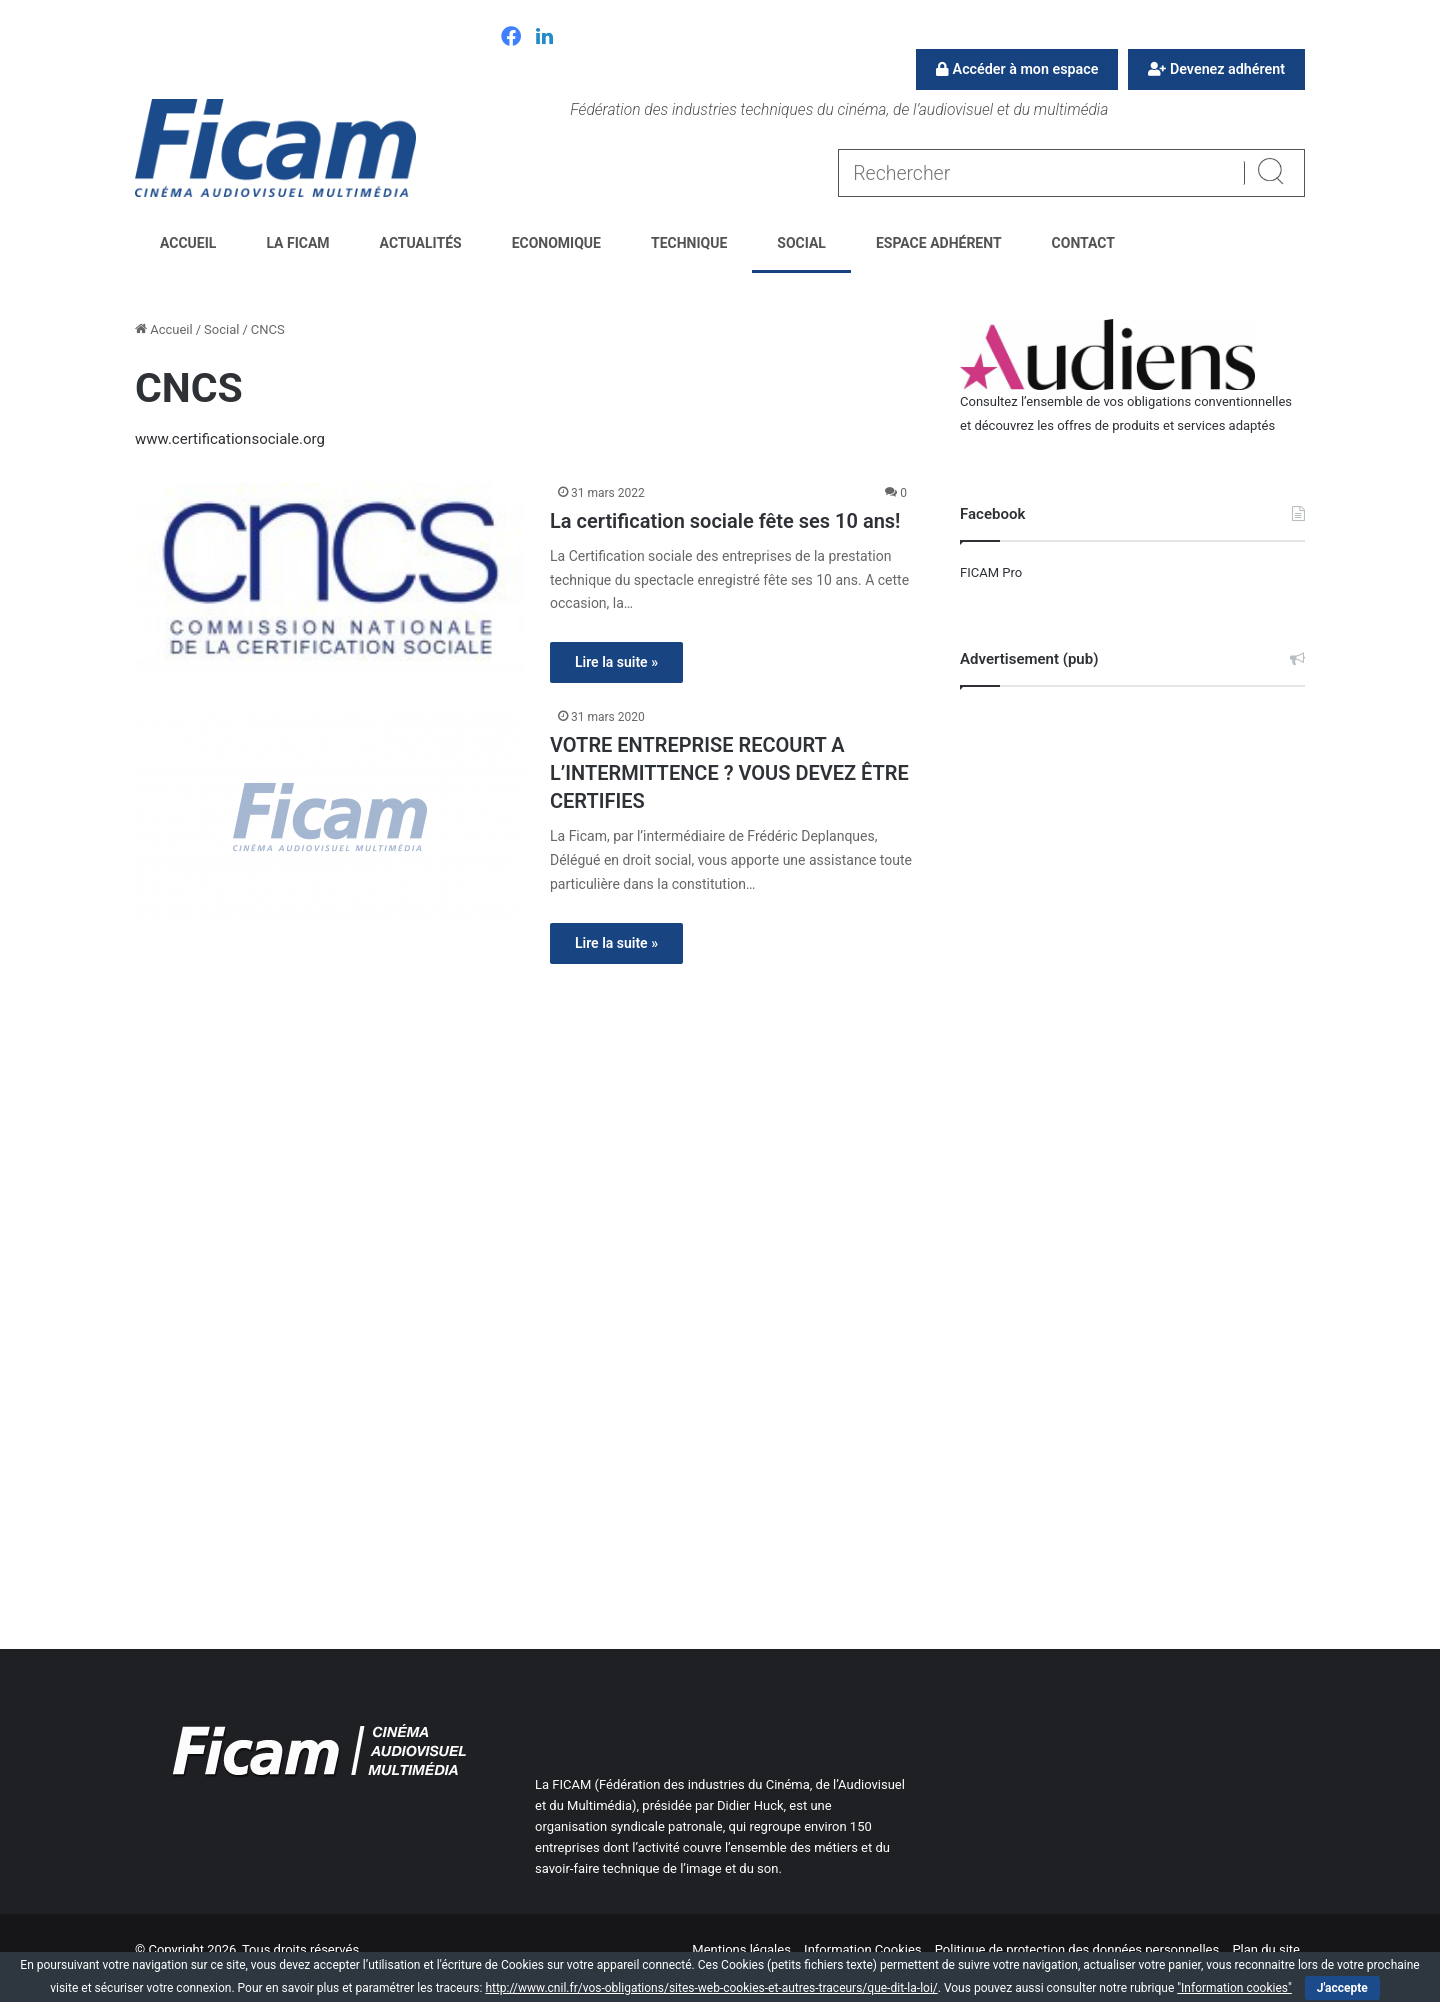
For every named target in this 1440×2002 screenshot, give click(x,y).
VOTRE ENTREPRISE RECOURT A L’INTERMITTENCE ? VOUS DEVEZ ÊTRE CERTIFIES (729, 773)
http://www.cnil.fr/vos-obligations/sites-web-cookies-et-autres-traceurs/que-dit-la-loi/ (711, 1988)
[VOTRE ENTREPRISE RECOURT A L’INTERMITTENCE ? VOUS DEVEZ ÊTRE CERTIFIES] (330, 817)
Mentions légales (741, 1949)
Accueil (188, 243)
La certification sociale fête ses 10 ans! (725, 521)
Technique (689, 243)
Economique (556, 243)
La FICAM (297, 243)
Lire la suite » (616, 662)
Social (801, 243)
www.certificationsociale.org (230, 439)
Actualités (421, 243)
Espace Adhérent (939, 243)
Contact (1083, 243)
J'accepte (1342, 1988)
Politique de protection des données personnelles (1077, 1949)
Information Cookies (862, 1949)
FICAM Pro (991, 572)
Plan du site (1266, 1949)
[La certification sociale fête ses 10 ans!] (330, 578)
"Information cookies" (1234, 1988)
